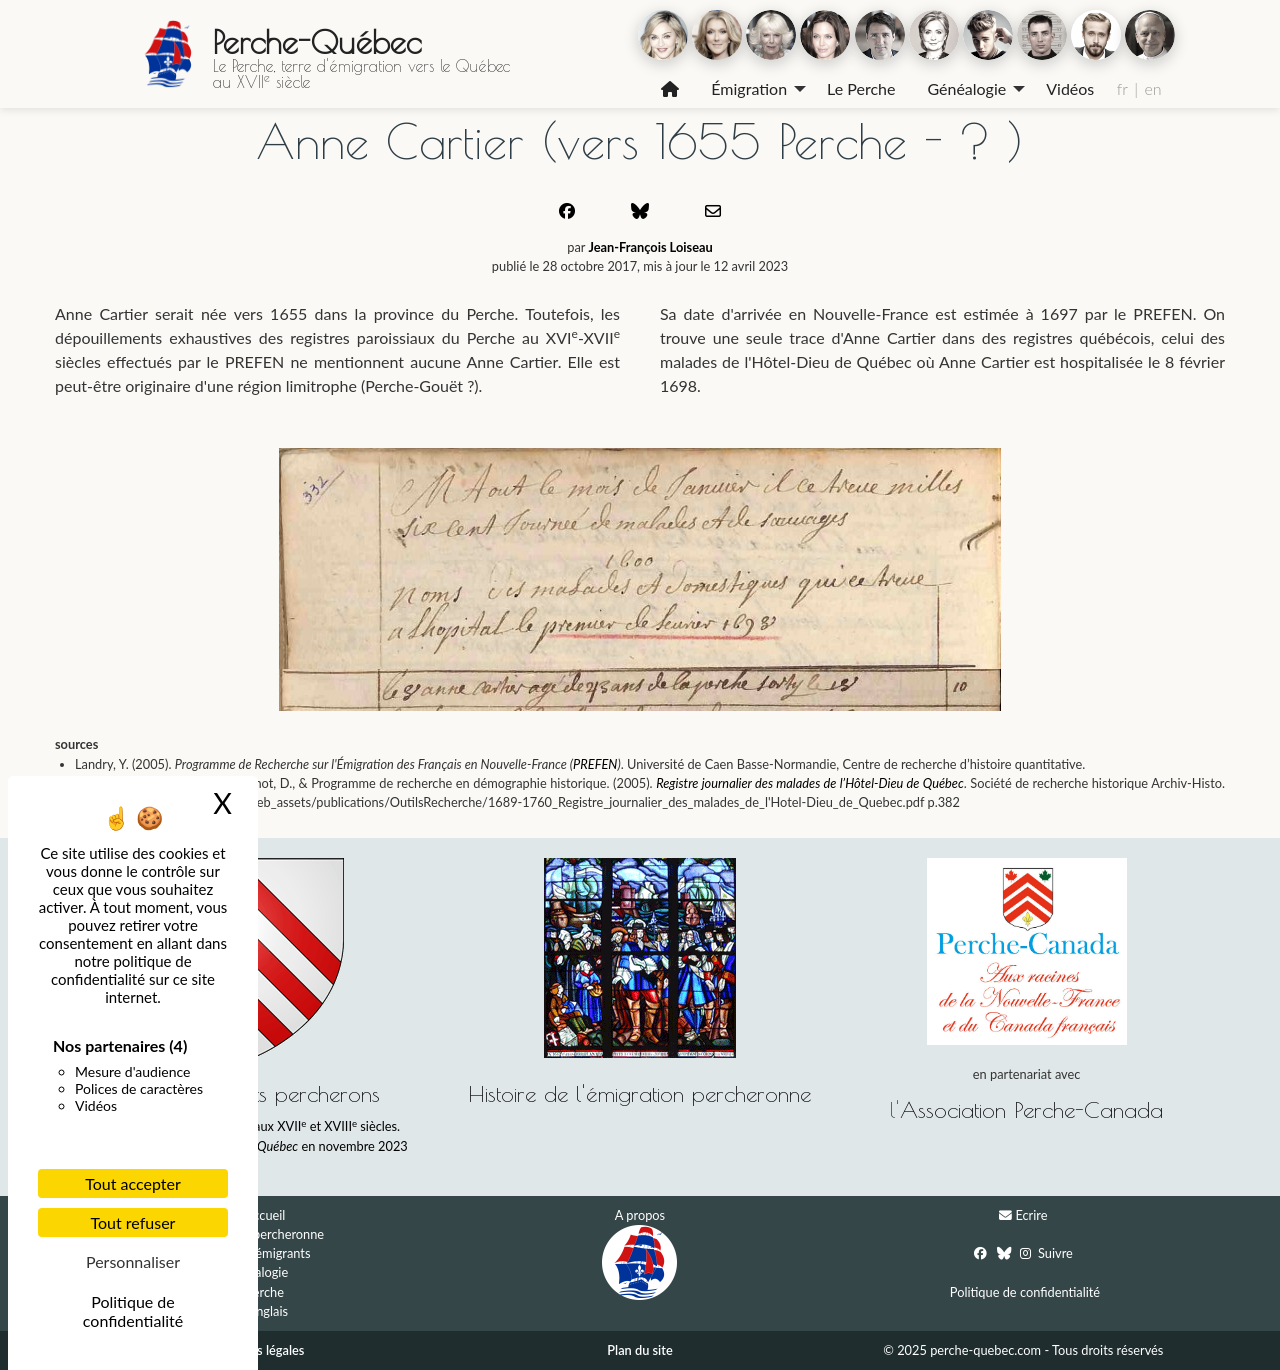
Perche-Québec (317, 42)
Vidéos (1070, 88)
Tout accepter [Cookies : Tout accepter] (133, 1183)
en (1152, 88)
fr (1122, 88)
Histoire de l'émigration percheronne (639, 1093)
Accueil (265, 1215)
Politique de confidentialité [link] (133, 1311)
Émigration (749, 88)
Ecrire (1031, 1215)
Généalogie (966, 88)
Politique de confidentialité (1025, 1292)
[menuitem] (670, 89)
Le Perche (861, 88)
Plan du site (639, 1350)
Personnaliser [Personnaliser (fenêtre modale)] (133, 1261)
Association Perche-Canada (1031, 1109)
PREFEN (595, 764)
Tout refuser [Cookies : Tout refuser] (133, 1222)
